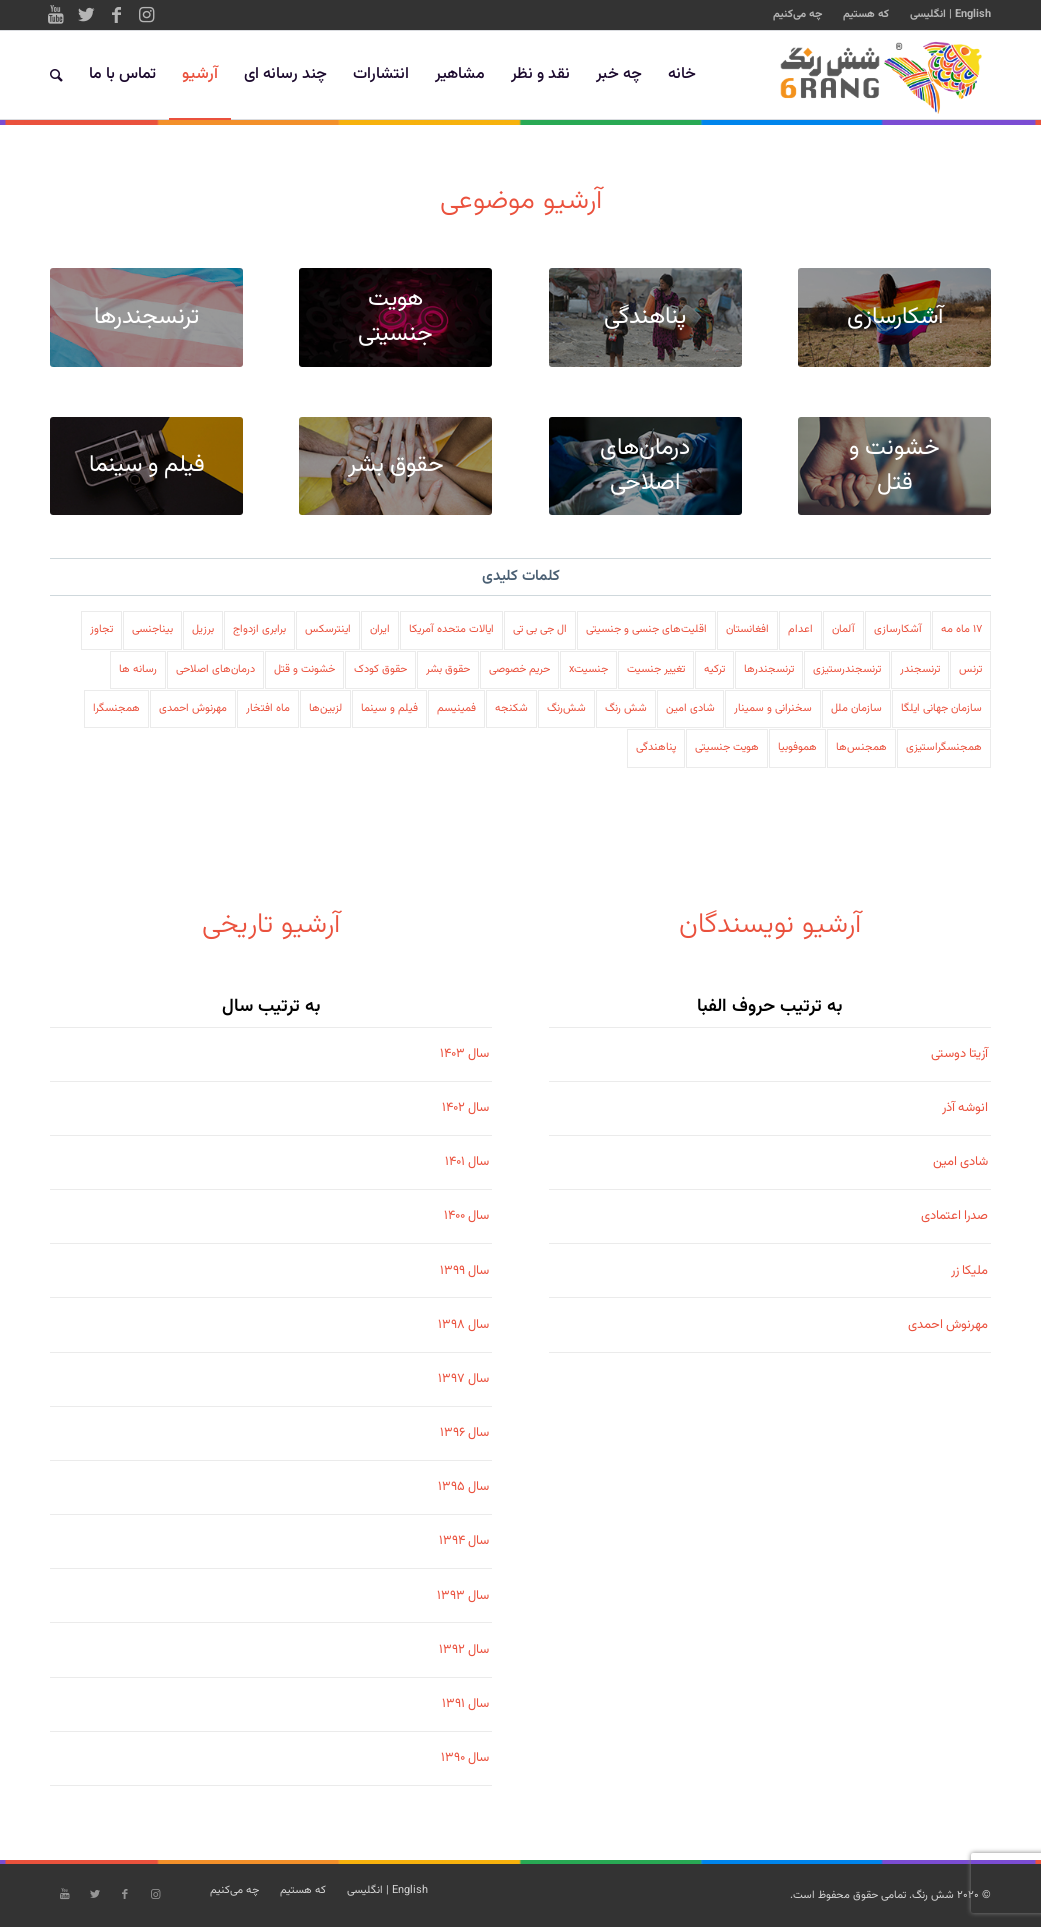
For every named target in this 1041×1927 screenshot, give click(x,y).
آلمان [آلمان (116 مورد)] (843, 629)
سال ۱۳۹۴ (464, 1541)
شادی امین (960, 1162)
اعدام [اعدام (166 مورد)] (800, 629)
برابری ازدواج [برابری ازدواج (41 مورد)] (259, 629)
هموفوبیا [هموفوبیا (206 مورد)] (797, 747)
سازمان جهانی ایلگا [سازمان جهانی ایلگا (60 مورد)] (941, 708)
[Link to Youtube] (56, 15)
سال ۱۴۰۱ (467, 1162)
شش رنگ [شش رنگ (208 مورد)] (626, 708)
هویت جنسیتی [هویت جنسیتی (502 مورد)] (727, 747)
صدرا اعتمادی (954, 1216)
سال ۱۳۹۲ (464, 1650)
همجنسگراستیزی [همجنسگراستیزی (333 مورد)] (944, 747)
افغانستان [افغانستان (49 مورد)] (747, 629)
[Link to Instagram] (146, 15)
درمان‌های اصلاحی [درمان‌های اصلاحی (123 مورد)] (215, 669)
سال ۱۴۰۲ (465, 1108)
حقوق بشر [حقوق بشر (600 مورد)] (448, 669)
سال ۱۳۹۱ (465, 1704)
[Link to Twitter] (86, 15)
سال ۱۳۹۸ (463, 1325)
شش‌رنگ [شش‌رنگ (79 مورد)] (566, 708)
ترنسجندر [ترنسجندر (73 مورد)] (920, 669)
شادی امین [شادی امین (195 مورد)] (690, 708)
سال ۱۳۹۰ (465, 1758)
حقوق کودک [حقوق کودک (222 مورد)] (380, 669)
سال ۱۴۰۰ (466, 1216)
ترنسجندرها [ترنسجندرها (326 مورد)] (769, 669)
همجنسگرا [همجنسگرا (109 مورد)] (116, 708)
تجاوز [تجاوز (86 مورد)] (101, 629)
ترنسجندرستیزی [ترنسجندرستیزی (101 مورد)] (847, 669)
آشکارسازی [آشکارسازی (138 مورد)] (898, 629)
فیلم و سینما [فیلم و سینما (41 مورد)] (389, 708)
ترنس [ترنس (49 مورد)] (970, 669)
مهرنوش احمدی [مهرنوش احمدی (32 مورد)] (193, 708)
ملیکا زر (969, 1271)
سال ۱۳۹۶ (464, 1433)
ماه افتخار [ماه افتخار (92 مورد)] (268, 708)
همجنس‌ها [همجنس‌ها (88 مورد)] (861, 747)
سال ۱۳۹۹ (464, 1271)
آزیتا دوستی (959, 1054)
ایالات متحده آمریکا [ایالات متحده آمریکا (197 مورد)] (451, 629)
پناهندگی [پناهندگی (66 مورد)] (656, 747)
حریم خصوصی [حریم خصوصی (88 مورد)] (519, 669)
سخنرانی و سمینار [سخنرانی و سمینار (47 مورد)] (773, 708)
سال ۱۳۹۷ (463, 1379)
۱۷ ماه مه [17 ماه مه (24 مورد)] (961, 629)
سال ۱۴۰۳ (464, 1054)
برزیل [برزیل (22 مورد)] (203, 629)
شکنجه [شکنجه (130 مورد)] (511, 708)
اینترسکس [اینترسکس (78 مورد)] (328, 629)
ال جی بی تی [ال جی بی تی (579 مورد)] (540, 629)
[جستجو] (56, 75)
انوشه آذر (965, 1108)
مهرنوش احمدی (948, 1325)
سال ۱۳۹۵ (463, 1487)
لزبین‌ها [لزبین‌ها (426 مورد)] (325, 708)
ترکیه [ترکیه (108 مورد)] (714, 669)
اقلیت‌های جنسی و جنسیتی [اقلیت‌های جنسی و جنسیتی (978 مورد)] (646, 629)
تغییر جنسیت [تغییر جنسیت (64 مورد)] (656, 669)
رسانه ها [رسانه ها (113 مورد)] (138, 669)
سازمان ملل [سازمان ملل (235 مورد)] (856, 708)
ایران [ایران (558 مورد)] (380, 629)
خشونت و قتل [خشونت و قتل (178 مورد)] (304, 669)
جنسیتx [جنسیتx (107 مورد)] (588, 669)
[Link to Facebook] (116, 15)
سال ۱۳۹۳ (463, 1596)
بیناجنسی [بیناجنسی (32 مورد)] (152, 629)
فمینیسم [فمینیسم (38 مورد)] (456, 708)
